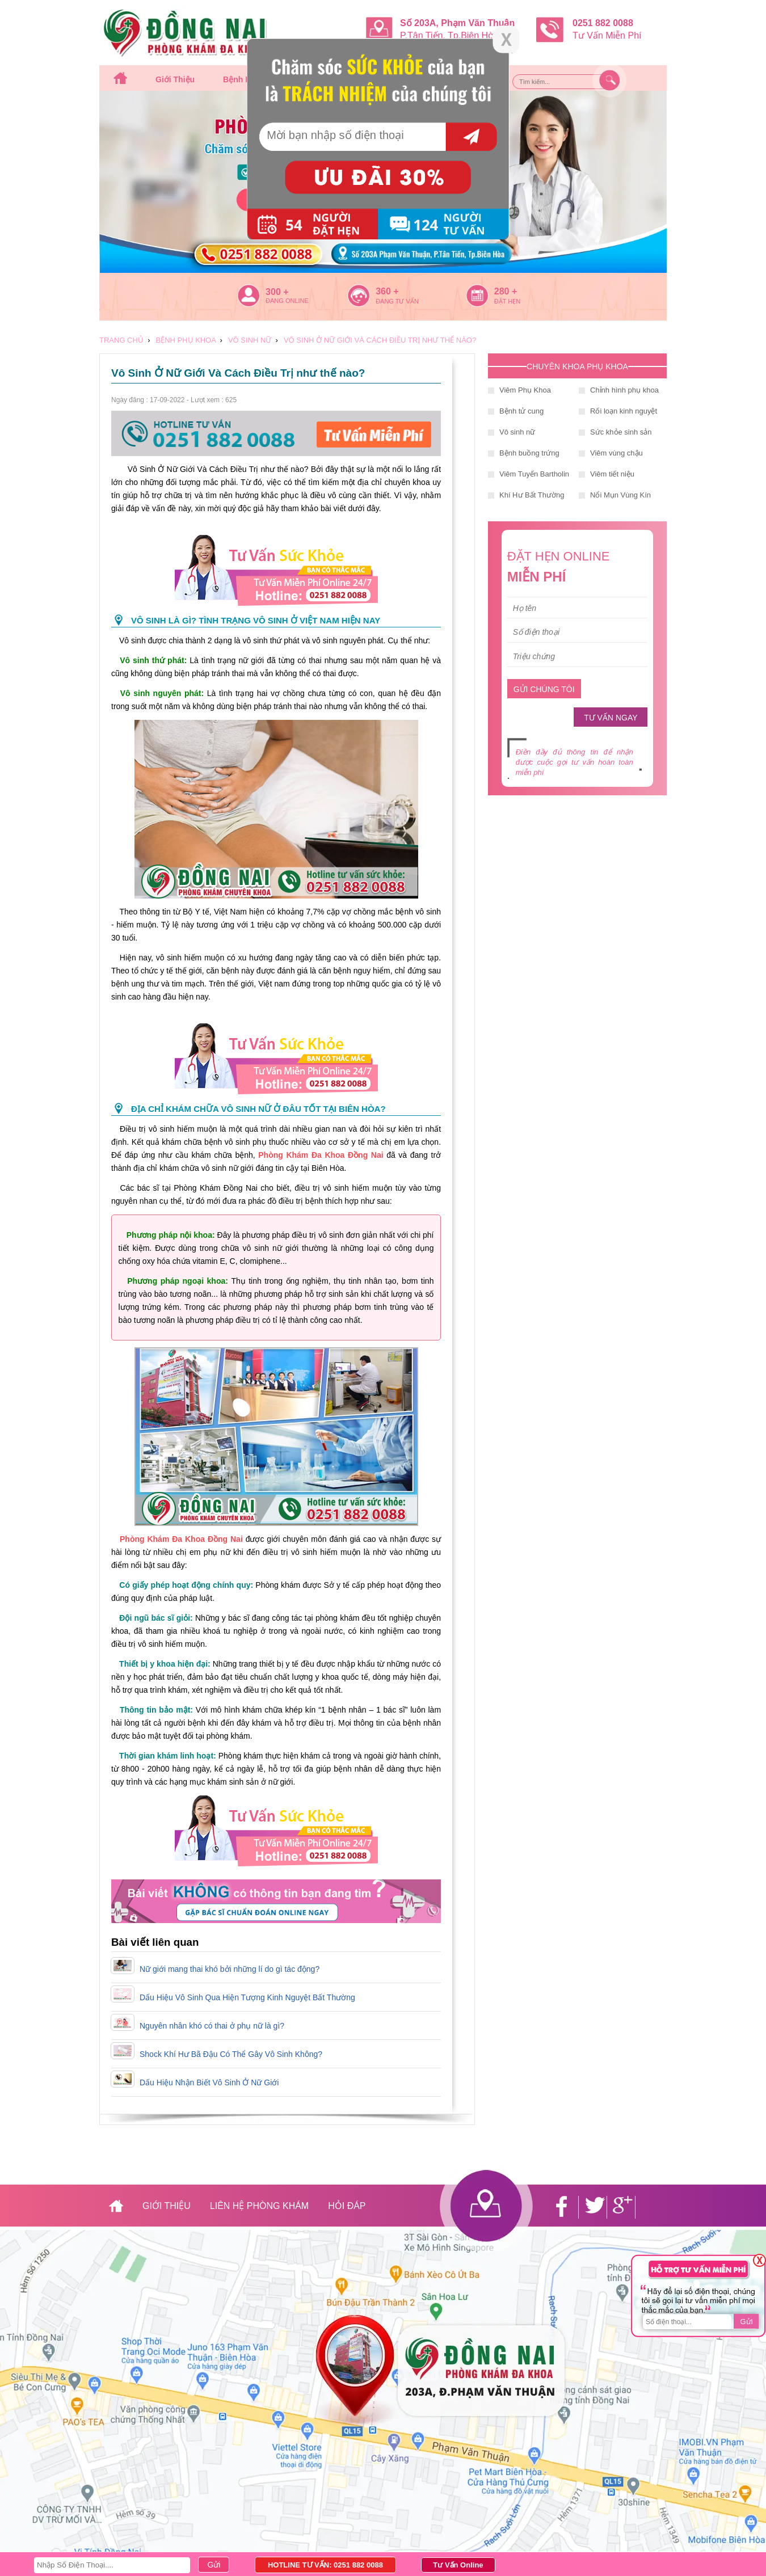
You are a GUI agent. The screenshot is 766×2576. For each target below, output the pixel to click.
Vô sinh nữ (517, 432)
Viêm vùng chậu (616, 453)
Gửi (746, 2321)
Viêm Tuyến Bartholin (534, 474)
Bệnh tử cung (521, 411)
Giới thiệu (175, 79)
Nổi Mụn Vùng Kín (620, 495)
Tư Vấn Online (458, 2565)
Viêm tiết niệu (612, 474)
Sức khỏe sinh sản (621, 432)
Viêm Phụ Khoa (525, 390)
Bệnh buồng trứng (529, 453)
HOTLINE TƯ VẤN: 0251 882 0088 (325, 2565)
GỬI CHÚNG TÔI (544, 689)
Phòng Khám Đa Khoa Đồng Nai (320, 1155)
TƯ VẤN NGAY (610, 717)
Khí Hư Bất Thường (531, 495)
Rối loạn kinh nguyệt (623, 411)
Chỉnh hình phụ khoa (624, 390)
